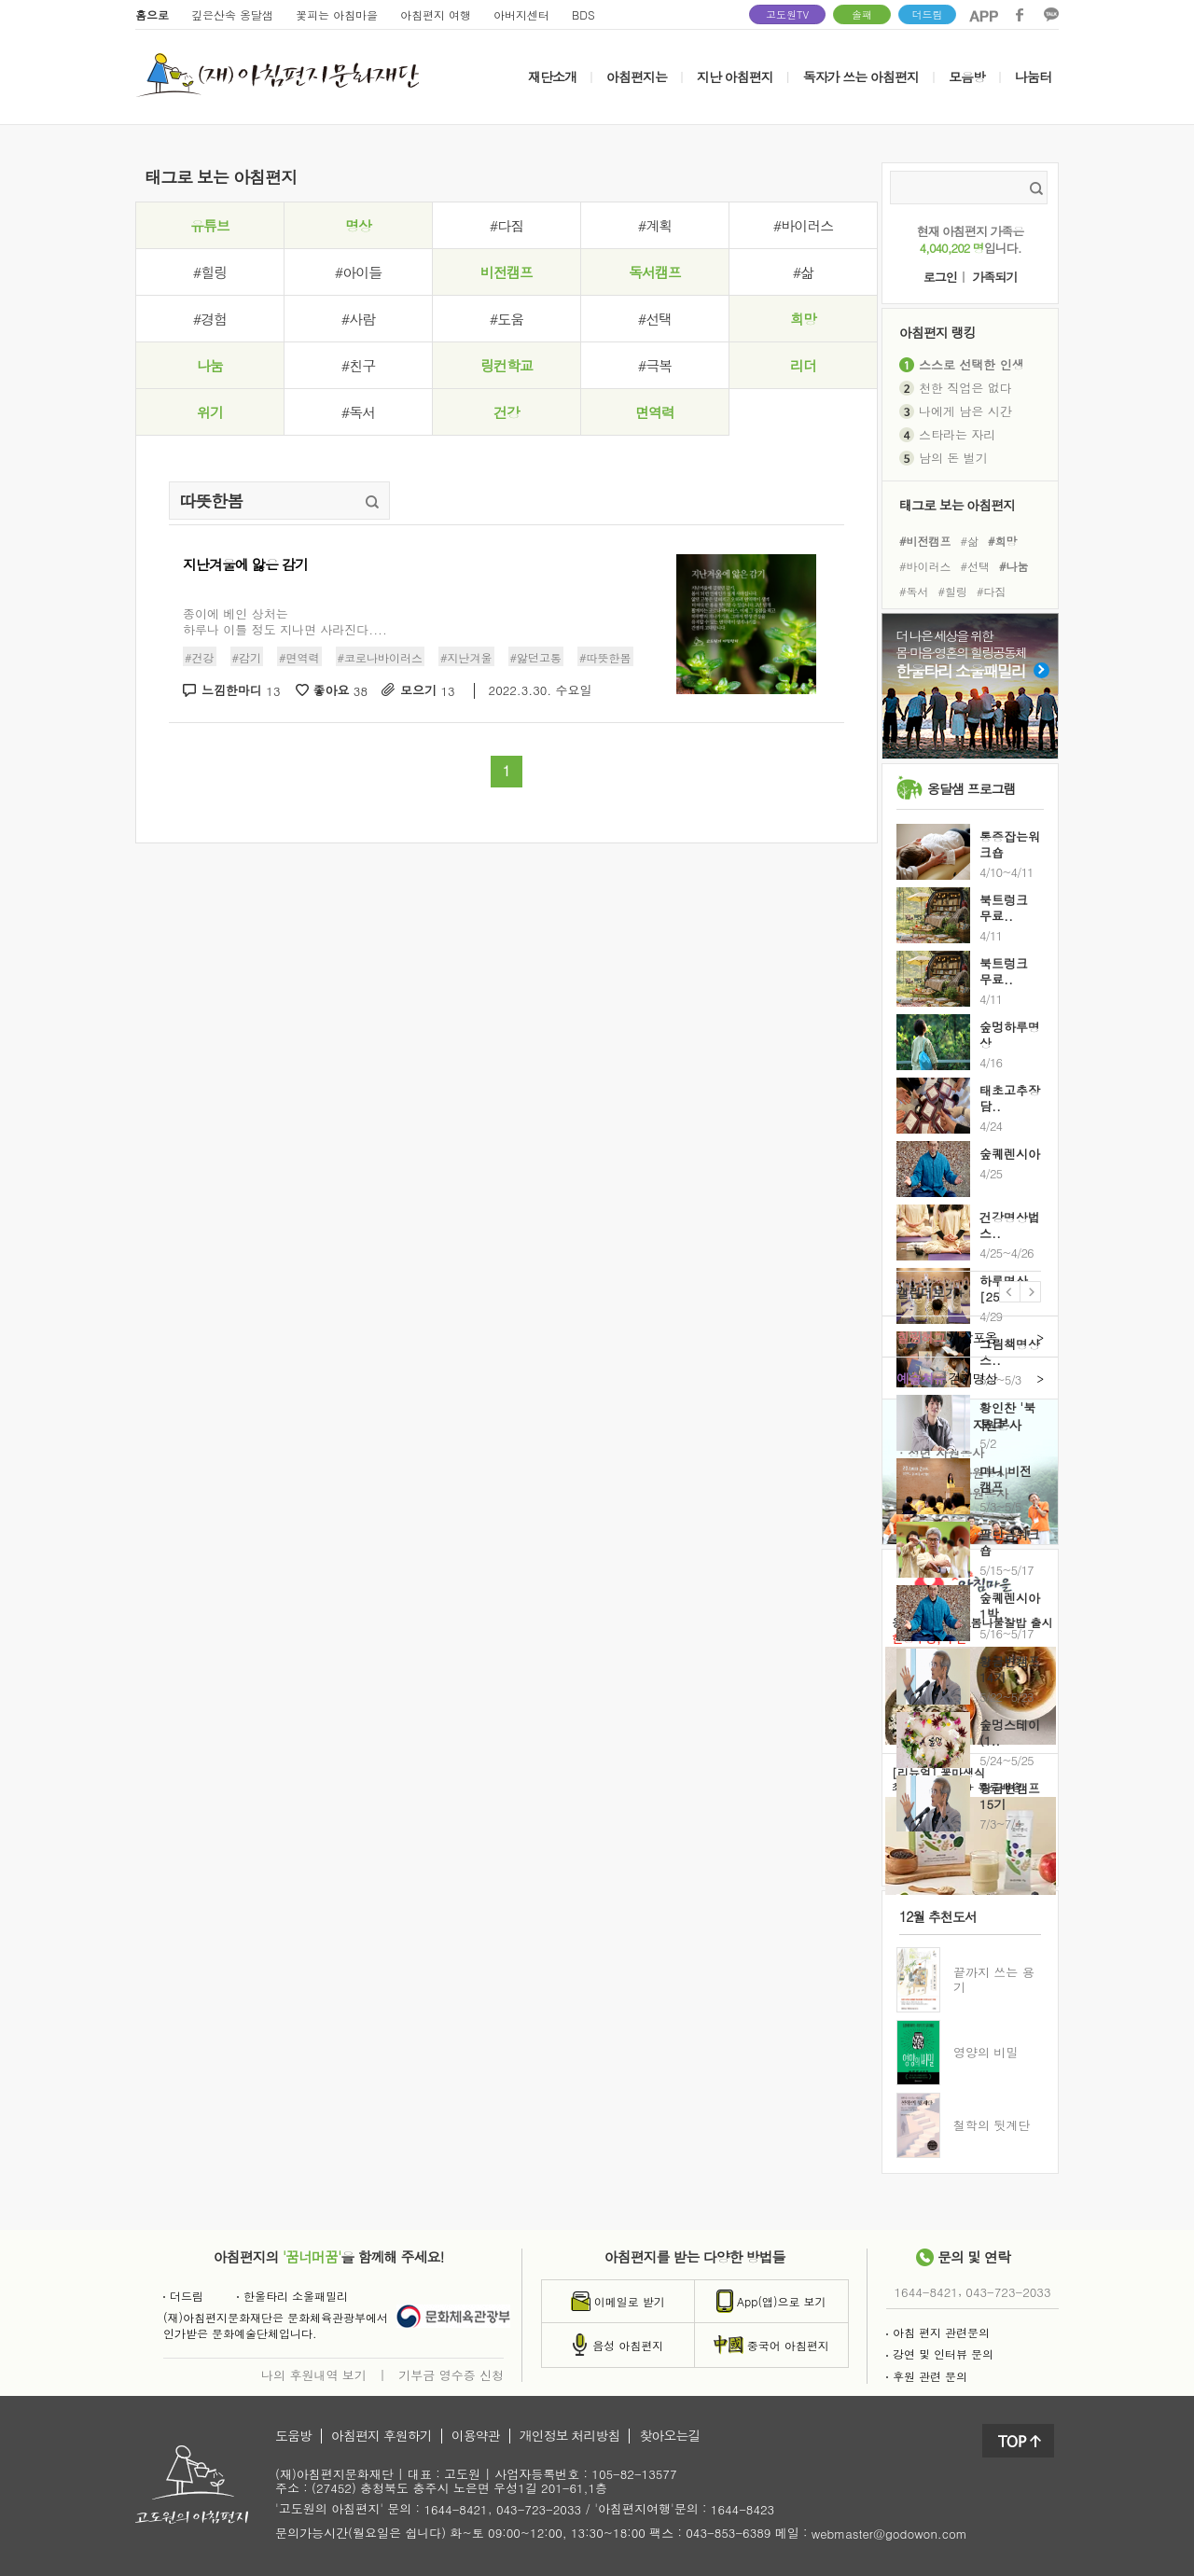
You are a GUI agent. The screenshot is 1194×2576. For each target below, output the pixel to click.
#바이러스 (803, 225)
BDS (583, 14)
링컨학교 (506, 365)
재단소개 (552, 76)
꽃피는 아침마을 (337, 14)
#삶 (803, 272)
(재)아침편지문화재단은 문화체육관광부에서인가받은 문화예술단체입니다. (275, 2325)
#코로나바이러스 (380, 657)
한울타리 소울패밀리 (292, 2296)
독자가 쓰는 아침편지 (861, 76)
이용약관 (475, 2436)
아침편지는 (636, 76)
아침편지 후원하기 (381, 2436)
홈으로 (152, 14)
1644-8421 (926, 2292)
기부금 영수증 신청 (451, 2374)
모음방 (967, 76)
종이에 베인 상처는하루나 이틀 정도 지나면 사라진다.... (285, 621)
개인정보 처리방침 (570, 2436)
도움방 (293, 2436)
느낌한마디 (241, 691)
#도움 (506, 318)
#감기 (247, 657)
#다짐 (506, 225)
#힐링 (210, 272)
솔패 (862, 14)
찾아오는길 (669, 2436)
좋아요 (340, 691)
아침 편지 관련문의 (938, 2332)
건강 (506, 412)
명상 (358, 225)
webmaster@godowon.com (889, 2533)
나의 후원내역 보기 (314, 2374)
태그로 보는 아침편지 (957, 504)
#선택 (655, 318)
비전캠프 (506, 272)
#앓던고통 (536, 657)
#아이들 (358, 272)
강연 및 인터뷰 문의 (939, 2353)
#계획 (655, 225)
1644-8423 (742, 2510)
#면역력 (299, 657)
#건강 (200, 657)
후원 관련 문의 (926, 2376)
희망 (803, 318)
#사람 (358, 318)
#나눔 (1014, 566)
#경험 (210, 318)
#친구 (358, 365)
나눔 (210, 365)
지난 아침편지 (735, 76)
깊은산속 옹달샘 (232, 14)
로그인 (940, 277)
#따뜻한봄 (605, 657)
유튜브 (209, 225)
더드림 (927, 14)
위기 (210, 412)
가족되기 (994, 277)
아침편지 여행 (435, 14)
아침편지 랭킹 (937, 332)
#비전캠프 (925, 540)
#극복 (655, 365)
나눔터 (1033, 76)
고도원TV (787, 14)
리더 (803, 365)
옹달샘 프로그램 (971, 788)
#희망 (1003, 540)
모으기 (427, 691)
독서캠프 (655, 272)
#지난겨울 (466, 657)
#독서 (358, 412)
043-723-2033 (1007, 2292)
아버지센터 (521, 14)
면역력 (654, 412)
